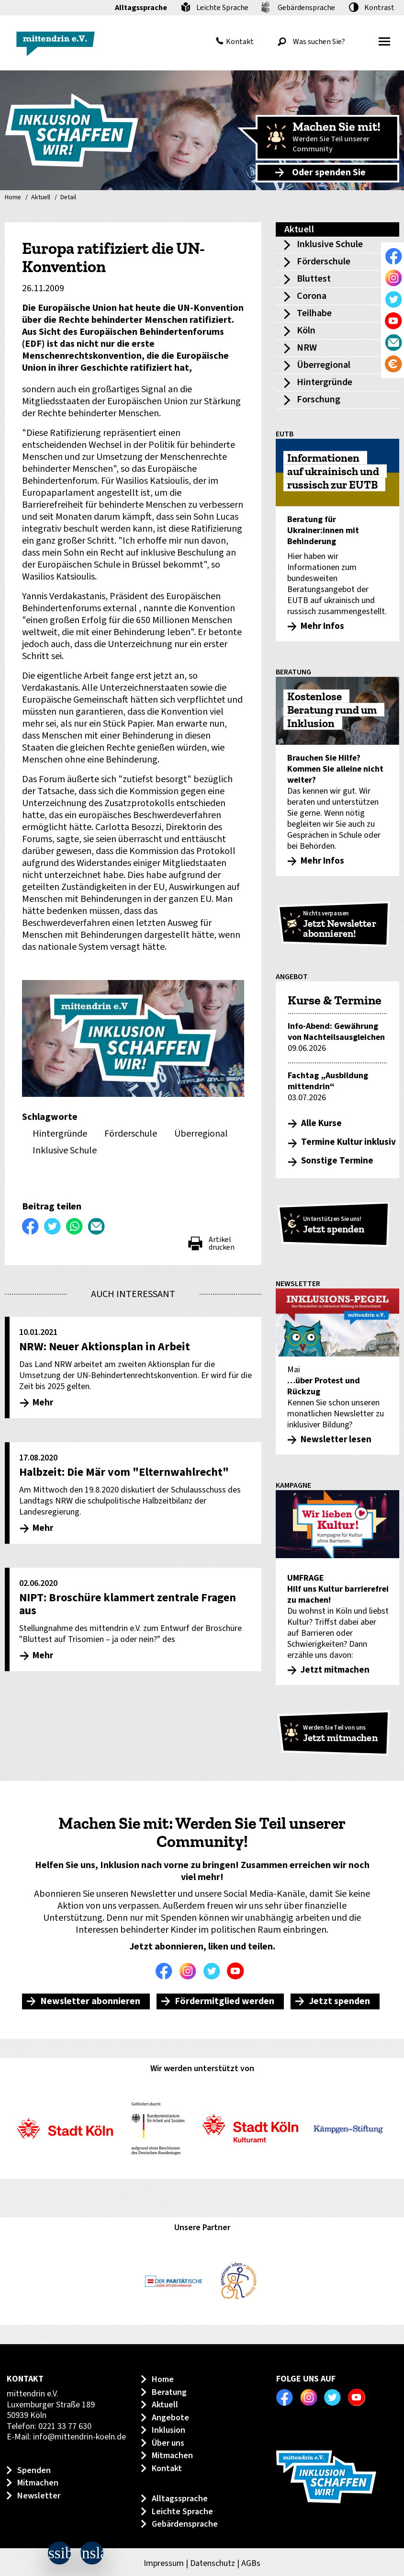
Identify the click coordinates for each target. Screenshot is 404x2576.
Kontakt (240, 41)
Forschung (318, 399)
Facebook (166, 1971)
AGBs (250, 2563)
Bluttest (314, 278)
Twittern (52, 1226)
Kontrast (379, 7)
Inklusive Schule (330, 244)
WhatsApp (74, 1226)
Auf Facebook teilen (30, 1226)
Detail (68, 198)
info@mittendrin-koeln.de (79, 2437)
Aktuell (40, 198)
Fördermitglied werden (224, 2001)
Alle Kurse (321, 1123)
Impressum (164, 2563)
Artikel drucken (222, 1243)
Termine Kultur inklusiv (348, 1142)
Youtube (238, 1971)
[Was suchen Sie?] (319, 41)
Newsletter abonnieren (90, 2001)
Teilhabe (314, 313)
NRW (307, 347)
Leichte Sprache (222, 7)
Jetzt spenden (339, 2001)
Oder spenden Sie (329, 172)
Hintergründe (324, 382)
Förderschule (323, 261)
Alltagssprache (141, 7)
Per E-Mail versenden (96, 1226)
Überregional (323, 365)
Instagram (190, 1971)
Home (13, 198)
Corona (311, 296)
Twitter (214, 1971)
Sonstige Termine (337, 1160)
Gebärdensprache (306, 7)
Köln (306, 330)
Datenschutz (212, 2563)
